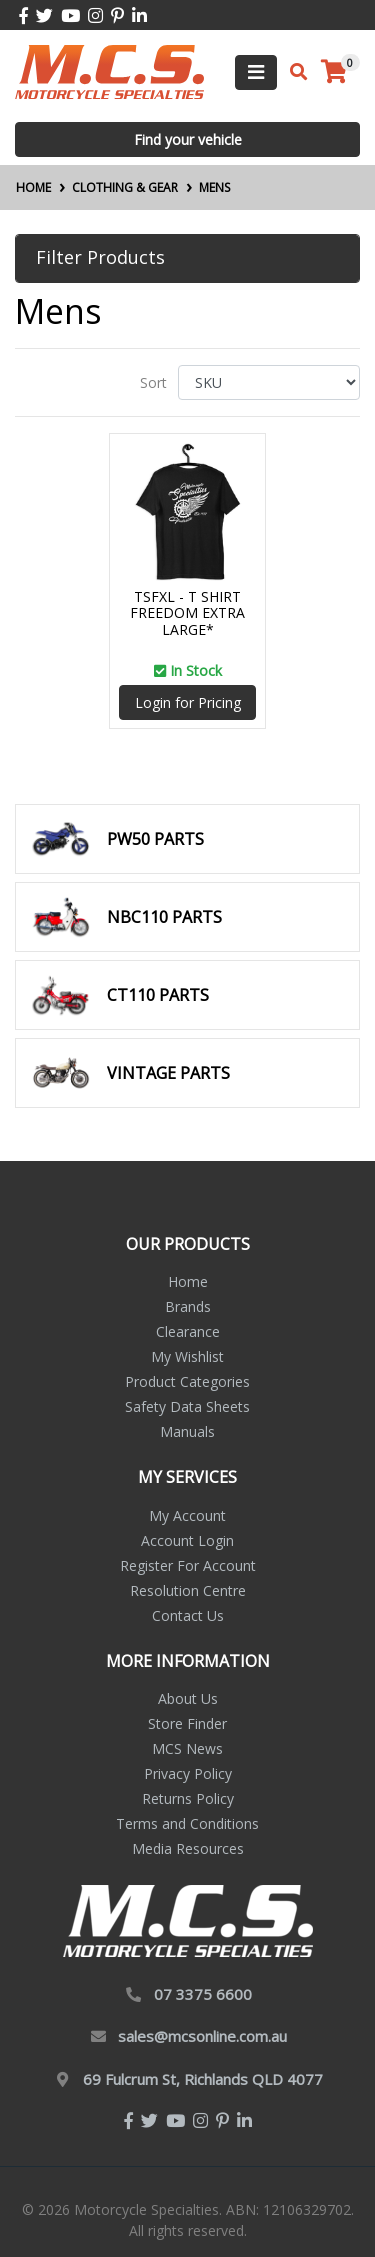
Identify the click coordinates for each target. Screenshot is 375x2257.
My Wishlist (187, 1356)
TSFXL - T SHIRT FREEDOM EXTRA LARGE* (187, 613)
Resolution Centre (188, 1590)
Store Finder (187, 1723)
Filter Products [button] (100, 258)
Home (188, 1281)
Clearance (188, 1331)
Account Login (187, 1540)
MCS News (187, 1748)
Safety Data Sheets (187, 1406)
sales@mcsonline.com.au (202, 2036)
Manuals (187, 1431)
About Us (188, 1698)
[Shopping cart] (334, 72)
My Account (187, 1515)
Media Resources (188, 1848)
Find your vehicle (188, 139)
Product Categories (187, 1381)
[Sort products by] (269, 382)
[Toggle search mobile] (292, 72)
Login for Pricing (188, 702)
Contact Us (188, 1615)
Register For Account (188, 1565)
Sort (153, 382)
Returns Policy (188, 1798)
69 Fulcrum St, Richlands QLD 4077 (203, 2079)
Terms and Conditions (187, 1823)
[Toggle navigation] (256, 72)
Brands (188, 1306)
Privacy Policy (188, 1773)
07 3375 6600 (203, 1994)
